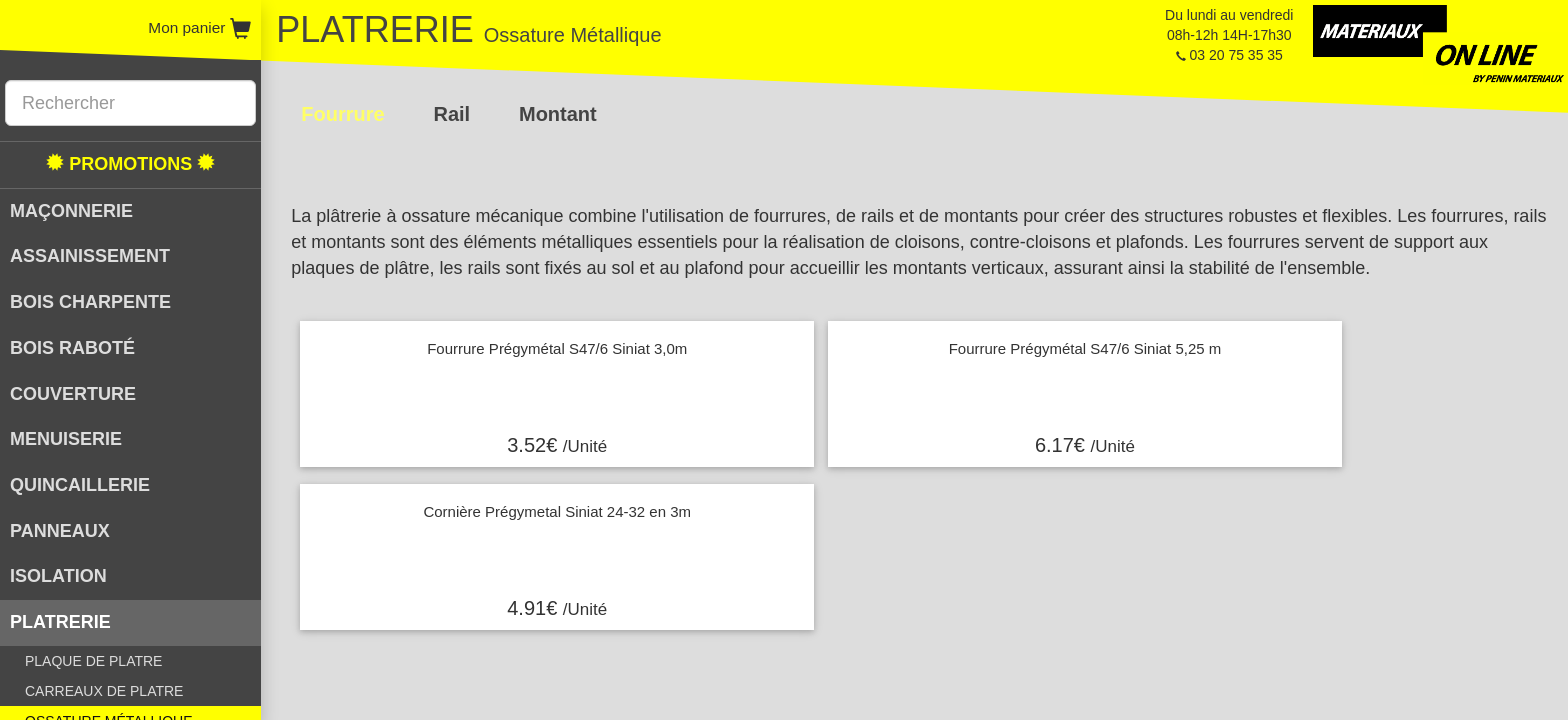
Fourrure (342, 114)
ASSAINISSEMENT (90, 256)
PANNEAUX (60, 531)
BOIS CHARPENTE (90, 302)
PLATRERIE (60, 622)
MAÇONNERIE (71, 211)
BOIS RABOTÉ (72, 348)
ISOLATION (58, 576)
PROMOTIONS (130, 163)
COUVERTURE (73, 394)
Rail (451, 114)
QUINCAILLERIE (80, 485)
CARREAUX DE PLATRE (104, 691)
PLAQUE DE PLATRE (93, 661)
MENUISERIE (66, 439)
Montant (558, 114)
